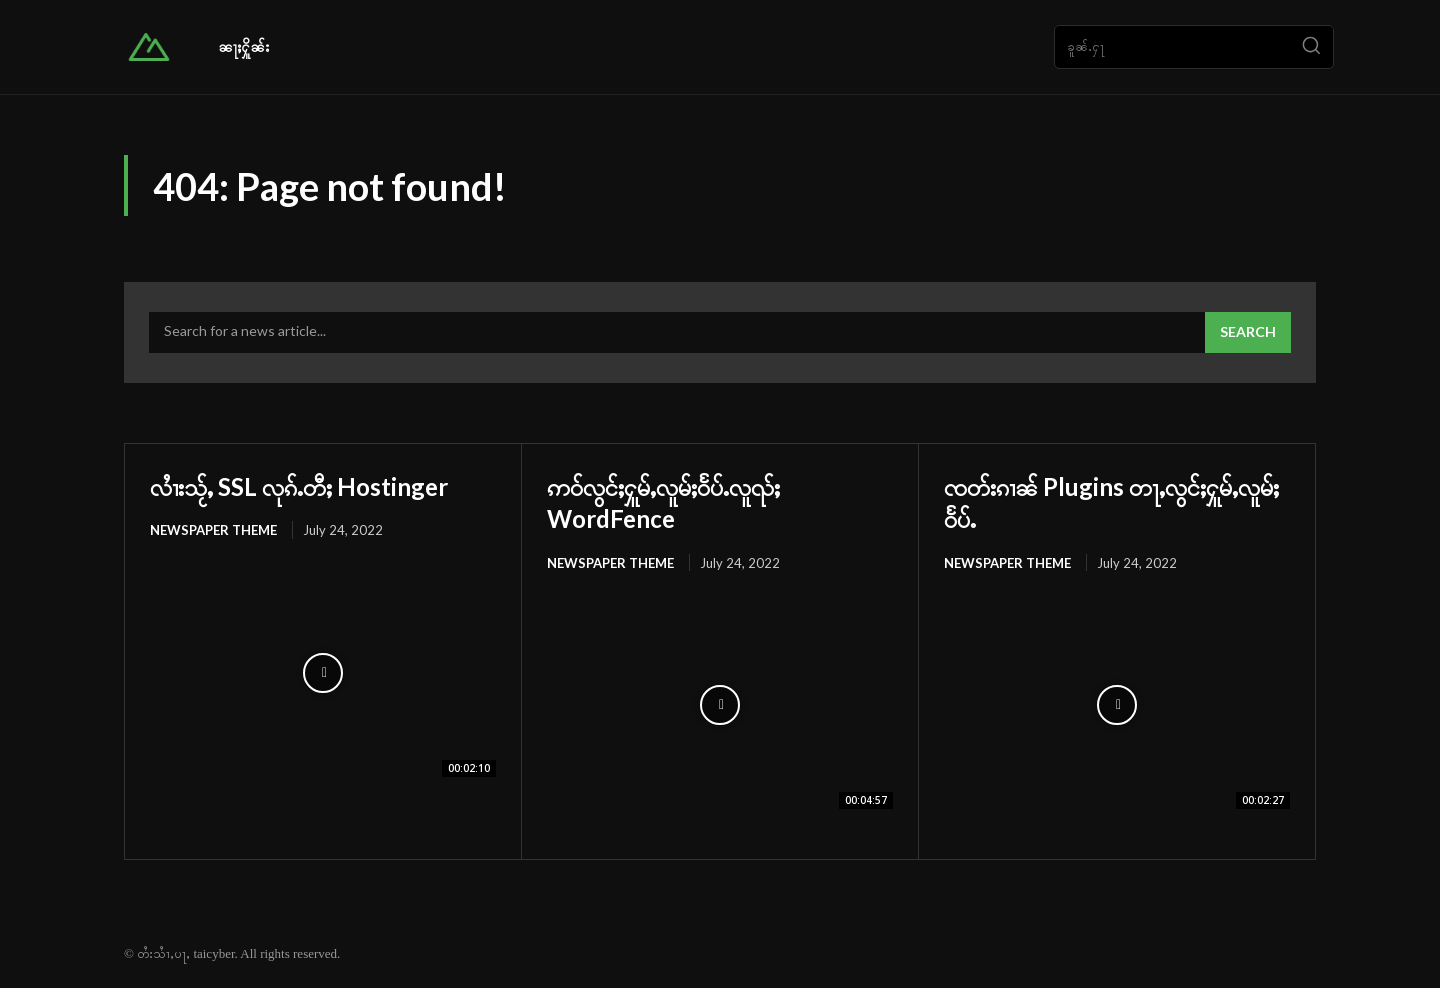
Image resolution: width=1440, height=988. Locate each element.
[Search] (1311, 47)
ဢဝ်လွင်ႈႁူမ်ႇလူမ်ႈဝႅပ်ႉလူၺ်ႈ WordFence (688, 501)
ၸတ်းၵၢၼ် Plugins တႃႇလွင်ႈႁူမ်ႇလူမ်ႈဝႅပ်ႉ (1116, 501)
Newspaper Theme (213, 530)
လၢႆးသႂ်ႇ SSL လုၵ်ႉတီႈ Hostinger (323, 485)
